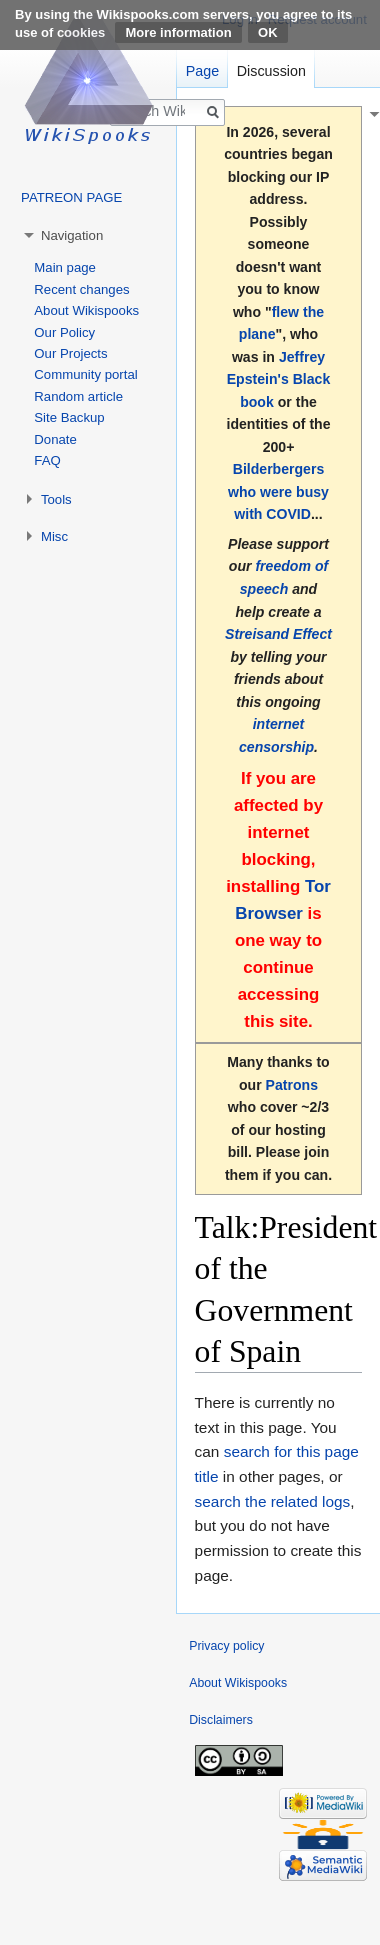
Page (202, 71)
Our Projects (70, 353)
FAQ (47, 460)
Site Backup (69, 417)
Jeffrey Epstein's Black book (279, 379)
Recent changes (81, 289)
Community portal (85, 374)
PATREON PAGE (71, 197)
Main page (65, 267)
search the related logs (273, 1501)
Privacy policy (226, 1646)
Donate (55, 439)
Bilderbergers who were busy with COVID (278, 491)
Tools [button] (56, 499)
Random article (78, 396)
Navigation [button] (72, 235)
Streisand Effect (278, 634)
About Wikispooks (86, 310)
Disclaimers (221, 1720)
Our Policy (64, 332)
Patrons (292, 1085)
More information (178, 32)
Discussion (271, 71)
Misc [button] (54, 536)
